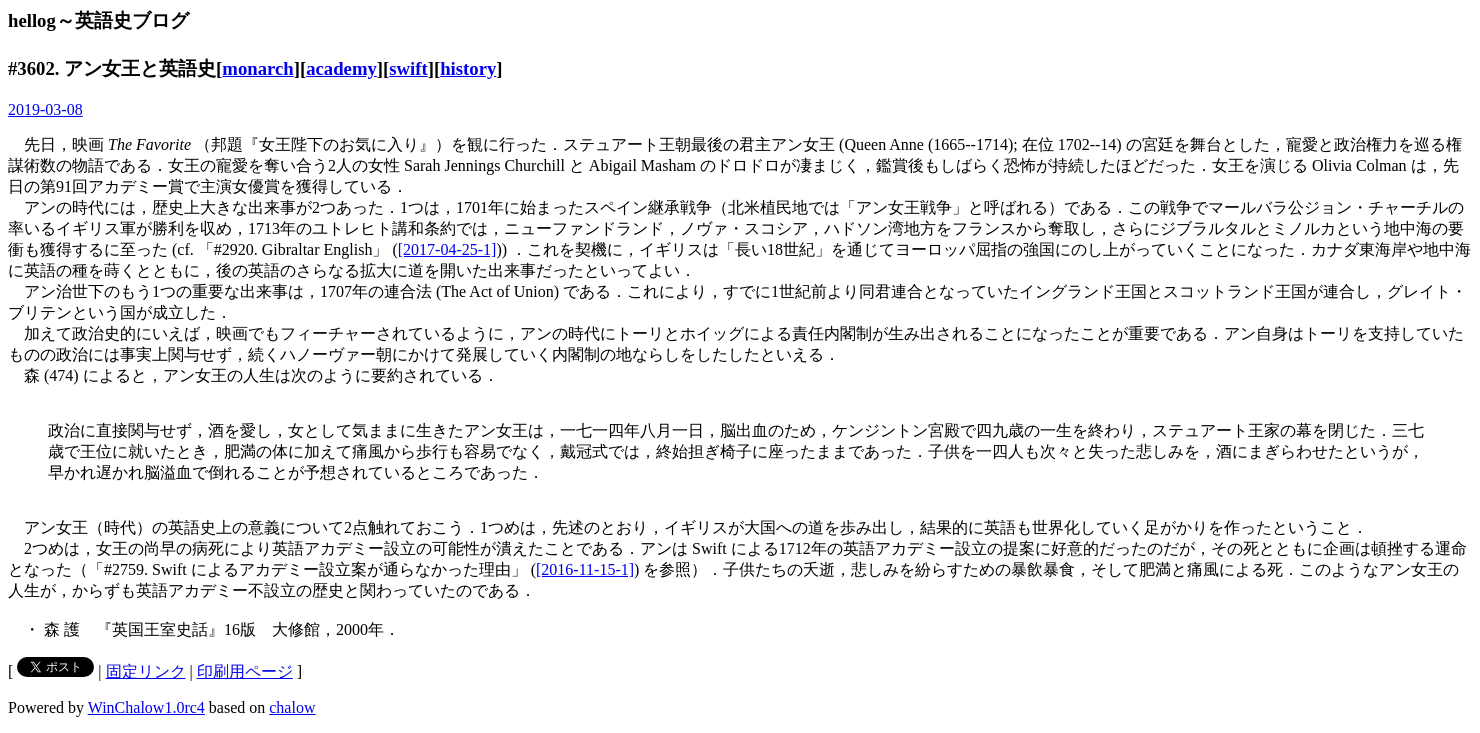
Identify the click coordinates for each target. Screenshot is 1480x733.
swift (408, 68)
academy (341, 68)
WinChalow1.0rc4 (146, 707)
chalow (292, 707)
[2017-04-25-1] (447, 249)
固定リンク (146, 671)
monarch (257, 68)
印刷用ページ (245, 671)
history (468, 68)
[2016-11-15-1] (585, 569)
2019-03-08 (45, 109)
